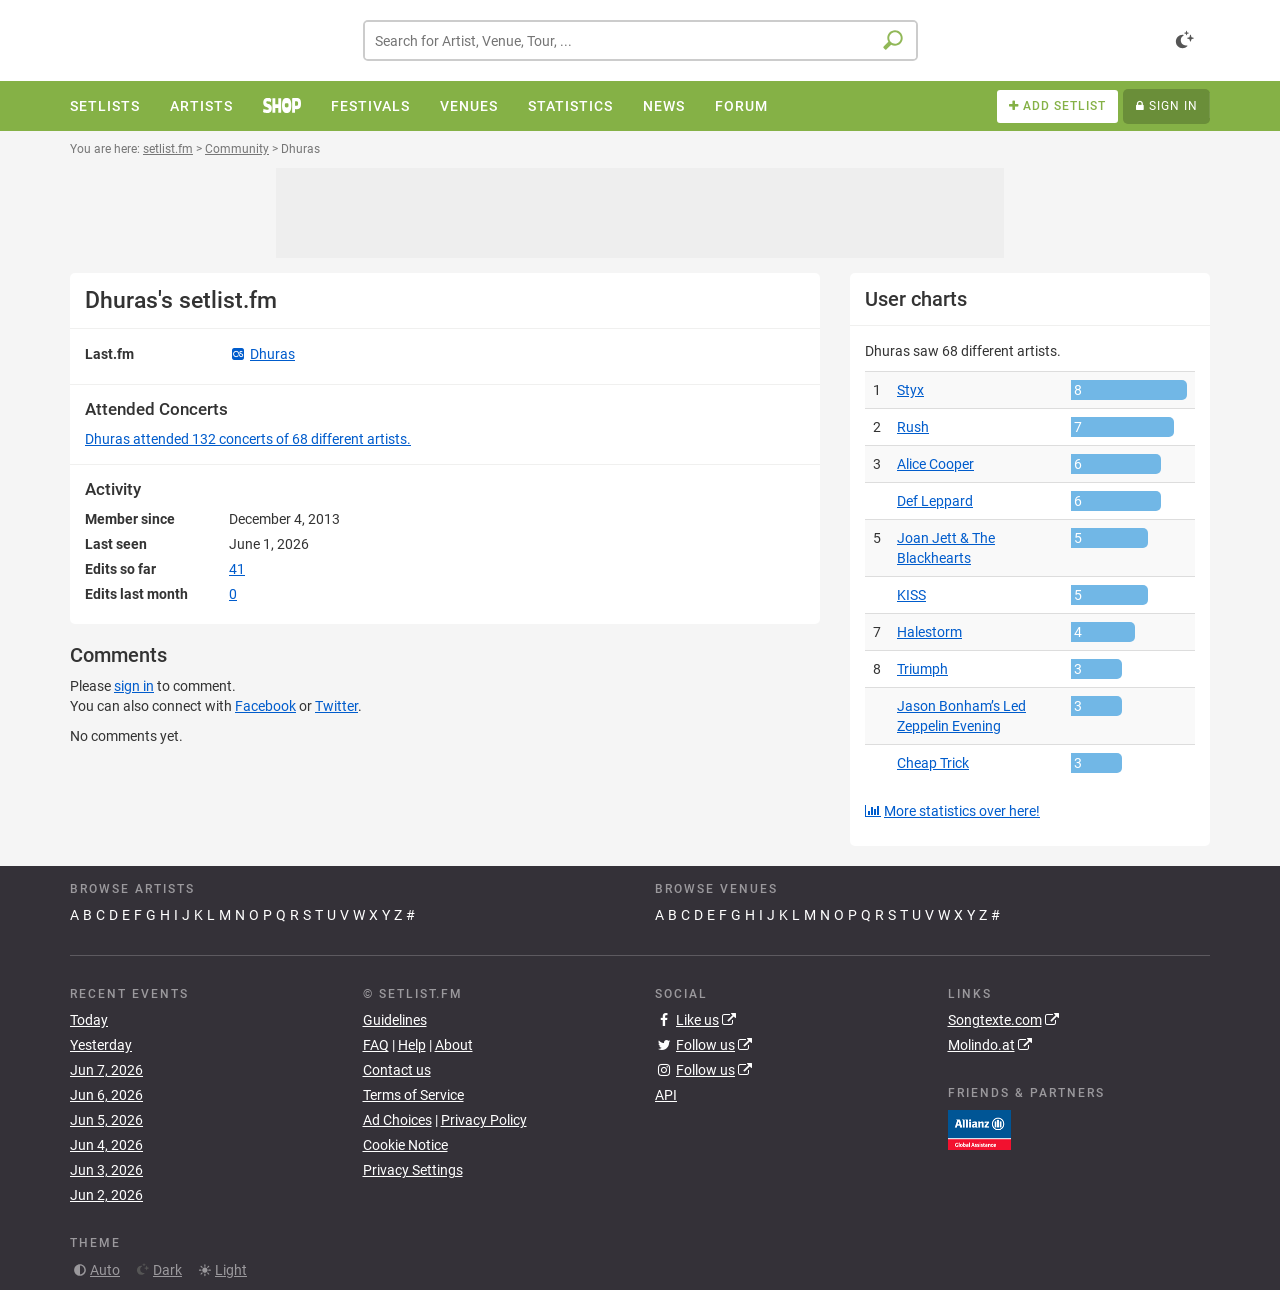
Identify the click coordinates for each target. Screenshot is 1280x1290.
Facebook (265, 706)
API (666, 1095)
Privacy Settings (413, 1170)
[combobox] (640, 40)
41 (237, 569)
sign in (134, 686)
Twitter (336, 706)
